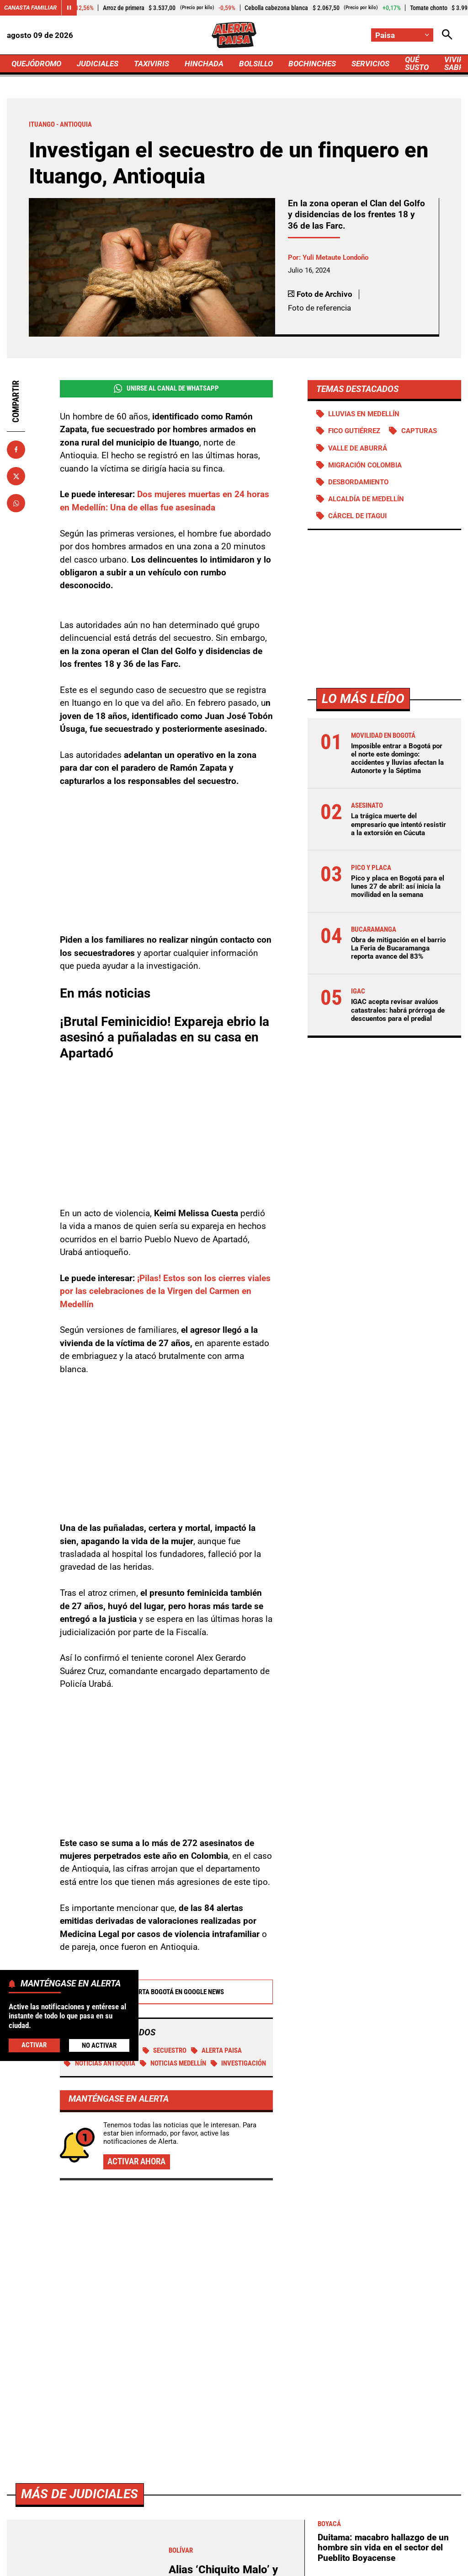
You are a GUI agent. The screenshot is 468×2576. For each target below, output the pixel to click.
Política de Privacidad (212, 2549)
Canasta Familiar (30, 7)
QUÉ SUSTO (417, 63)
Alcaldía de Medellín (366, 499)
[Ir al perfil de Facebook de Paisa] (204, 2475)
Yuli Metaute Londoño (335, 257)
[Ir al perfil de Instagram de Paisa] (262, 2475)
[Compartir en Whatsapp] (16, 503)
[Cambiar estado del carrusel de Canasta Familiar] (69, 8)
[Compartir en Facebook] (16, 449)
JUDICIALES (97, 63)
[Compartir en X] (16, 476)
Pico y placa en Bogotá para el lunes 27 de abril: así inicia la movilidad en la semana (397, 886)
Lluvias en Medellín (363, 414)
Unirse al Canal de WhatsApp (166, 388)
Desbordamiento (358, 482)
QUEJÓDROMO (36, 63)
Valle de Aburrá (357, 448)
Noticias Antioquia (99, 2063)
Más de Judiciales (79, 2234)
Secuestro (165, 2050)
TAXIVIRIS (151, 63)
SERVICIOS (370, 63)
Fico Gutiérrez (354, 431)
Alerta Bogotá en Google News (166, 1992)
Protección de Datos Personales (375, 2549)
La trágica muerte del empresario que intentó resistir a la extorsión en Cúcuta (398, 824)
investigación (238, 2063)
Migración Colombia (365, 465)
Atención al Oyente (287, 2549)
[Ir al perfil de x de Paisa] (232, 2475)
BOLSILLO (256, 63)
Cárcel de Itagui (357, 516)
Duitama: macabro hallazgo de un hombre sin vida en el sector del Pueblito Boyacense (383, 2288)
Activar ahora (136, 2161)
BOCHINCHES (312, 63)
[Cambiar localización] (402, 35)
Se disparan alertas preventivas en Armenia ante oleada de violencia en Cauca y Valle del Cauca (388, 2376)
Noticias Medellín (173, 2063)
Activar (34, 2045)
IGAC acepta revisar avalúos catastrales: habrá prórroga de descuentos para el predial (398, 1010)
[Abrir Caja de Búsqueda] (447, 35)
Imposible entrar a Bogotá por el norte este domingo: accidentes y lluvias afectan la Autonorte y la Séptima (397, 758)
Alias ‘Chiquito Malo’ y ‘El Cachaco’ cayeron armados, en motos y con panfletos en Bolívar (229, 2330)
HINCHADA (204, 63)
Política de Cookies (199, 2564)
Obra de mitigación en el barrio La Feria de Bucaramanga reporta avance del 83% (398, 948)
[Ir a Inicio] (234, 35)
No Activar (99, 2045)
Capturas (419, 431)
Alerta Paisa (216, 2050)
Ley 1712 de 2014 (270, 2564)
